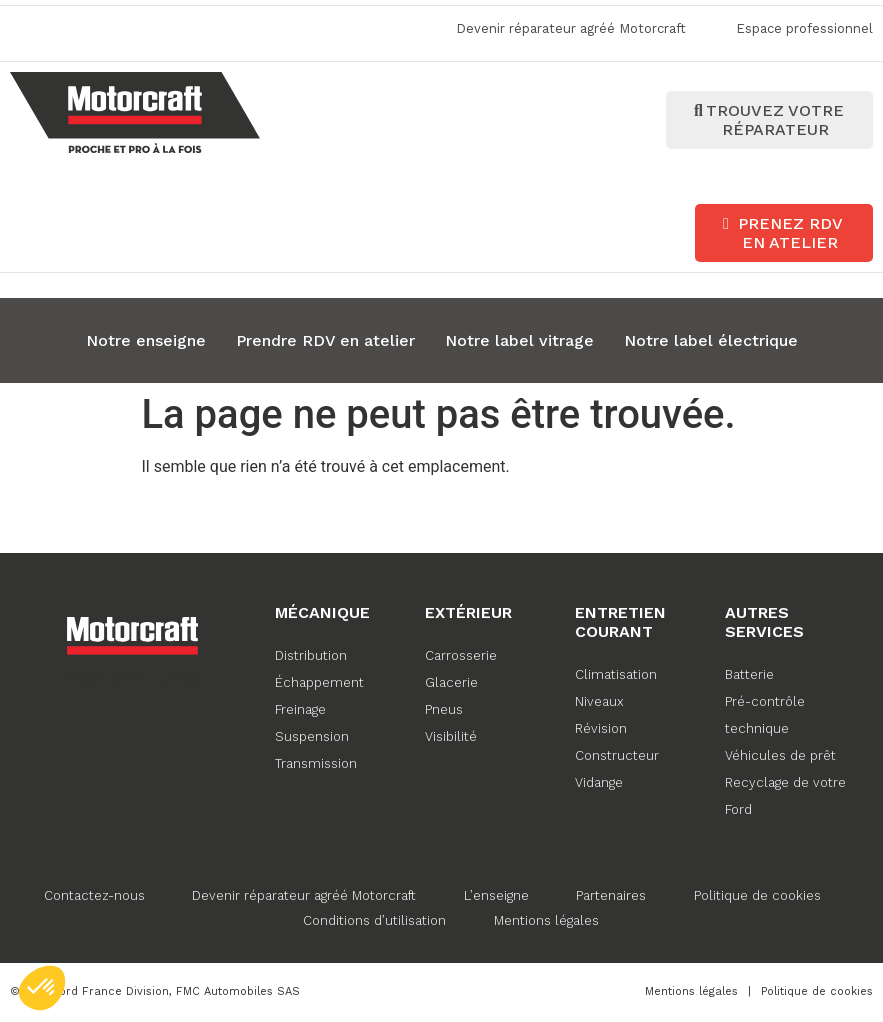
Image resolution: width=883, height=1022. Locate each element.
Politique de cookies (761, 893)
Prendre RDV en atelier (325, 338)
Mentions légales (548, 918)
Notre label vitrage (519, 338)
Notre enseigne (146, 338)
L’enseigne (495, 893)
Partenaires (613, 893)
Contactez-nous (88, 893)
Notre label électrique (711, 338)
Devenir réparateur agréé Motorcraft (301, 893)
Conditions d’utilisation (374, 918)
